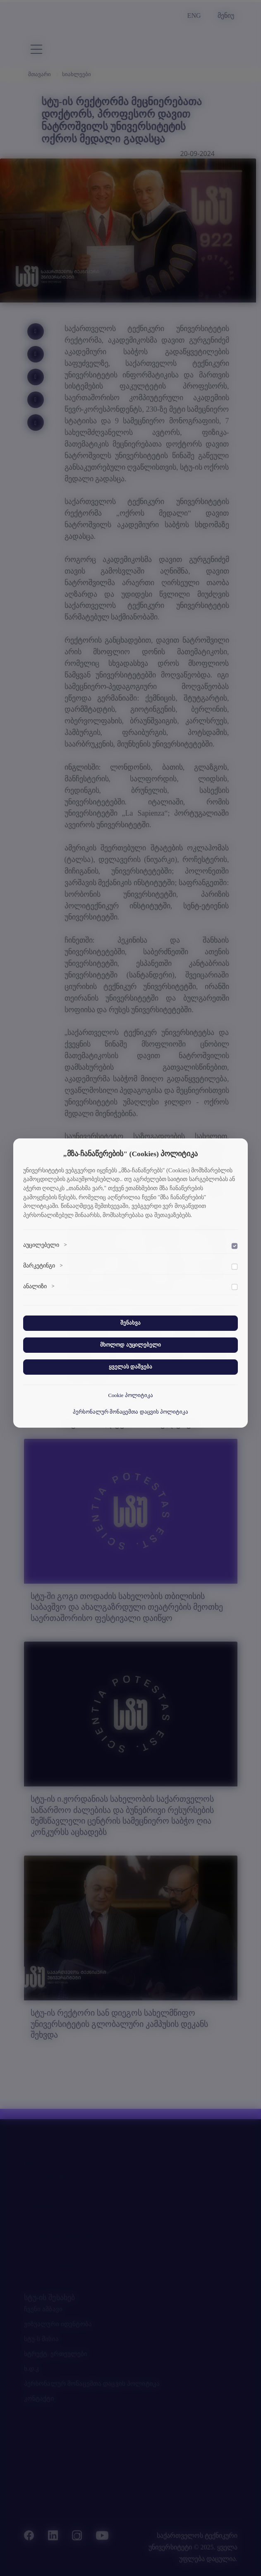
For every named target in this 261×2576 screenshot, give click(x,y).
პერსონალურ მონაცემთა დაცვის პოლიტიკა (130, 1412)
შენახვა (130, 1323)
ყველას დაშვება (130, 1367)
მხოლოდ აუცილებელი (130, 1345)
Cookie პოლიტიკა (130, 1395)
